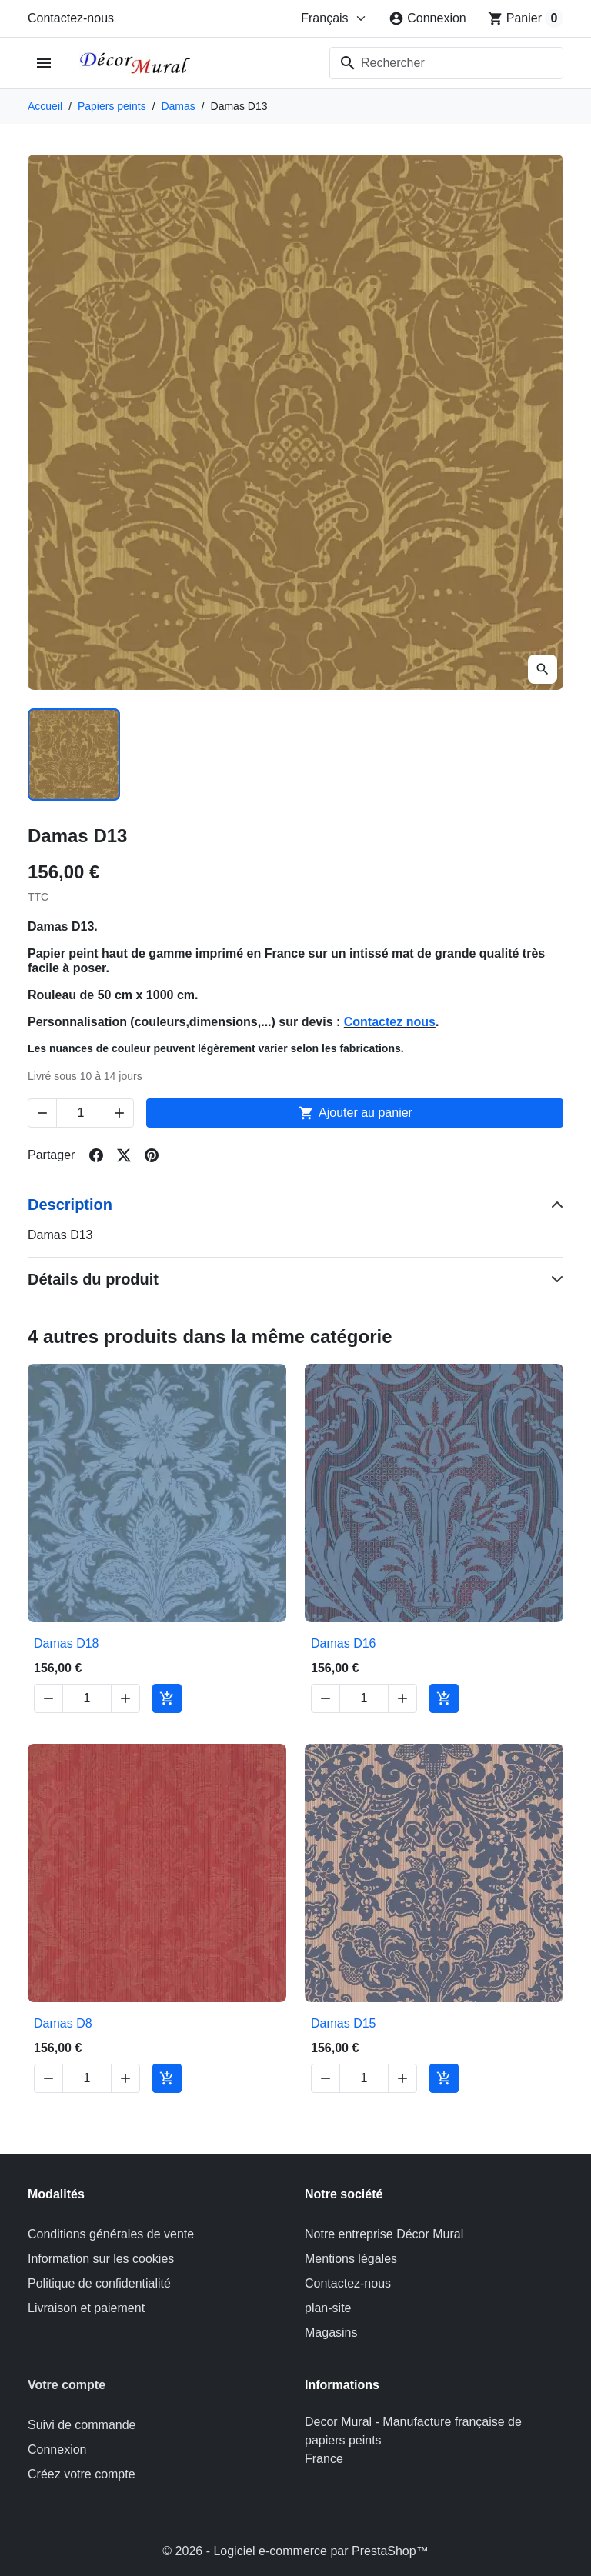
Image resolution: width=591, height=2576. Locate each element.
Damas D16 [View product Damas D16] (343, 1643)
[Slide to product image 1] (74, 754)
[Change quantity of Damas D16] (364, 1698)
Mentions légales (351, 2258)
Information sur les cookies (101, 2258)
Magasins (331, 2332)
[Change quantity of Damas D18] (87, 1698)
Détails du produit (93, 1279)
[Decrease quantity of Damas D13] (42, 1113)
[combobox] (446, 63)
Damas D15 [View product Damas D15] (343, 2023)
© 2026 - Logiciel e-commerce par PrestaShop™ (295, 2551)
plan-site (328, 2307)
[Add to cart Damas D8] (167, 2078)
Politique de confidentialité (99, 2283)
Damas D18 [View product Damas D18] (66, 1643)
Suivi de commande (82, 2424)
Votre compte (66, 2384)
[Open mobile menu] (44, 63)
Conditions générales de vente (111, 2234)
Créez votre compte (81, 2474)
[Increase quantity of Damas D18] (125, 1698)
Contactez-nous (71, 18)
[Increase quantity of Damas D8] (125, 2078)
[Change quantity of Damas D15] (364, 2078)
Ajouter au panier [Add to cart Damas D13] (354, 1113)
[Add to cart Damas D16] (444, 1698)
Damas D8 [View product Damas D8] (63, 2023)
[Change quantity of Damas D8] (87, 2078)
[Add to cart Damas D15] (444, 2078)
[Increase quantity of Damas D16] (402, 1698)
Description (70, 1204)
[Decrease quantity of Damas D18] (48, 1698)
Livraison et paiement (86, 2307)
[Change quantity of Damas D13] (80, 1113)
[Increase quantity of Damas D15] (402, 2078)
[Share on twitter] (124, 1155)
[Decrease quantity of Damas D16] (325, 1698)
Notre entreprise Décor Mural (384, 2234)
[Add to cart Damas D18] (167, 1698)
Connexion (57, 2449)
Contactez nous (390, 1021)
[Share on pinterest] (151, 1155)
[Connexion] (427, 18)
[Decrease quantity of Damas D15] (325, 2078)
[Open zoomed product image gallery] (542, 669)
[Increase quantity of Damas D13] (119, 1113)
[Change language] (334, 18)
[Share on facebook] (96, 1155)
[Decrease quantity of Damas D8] (48, 2078)
